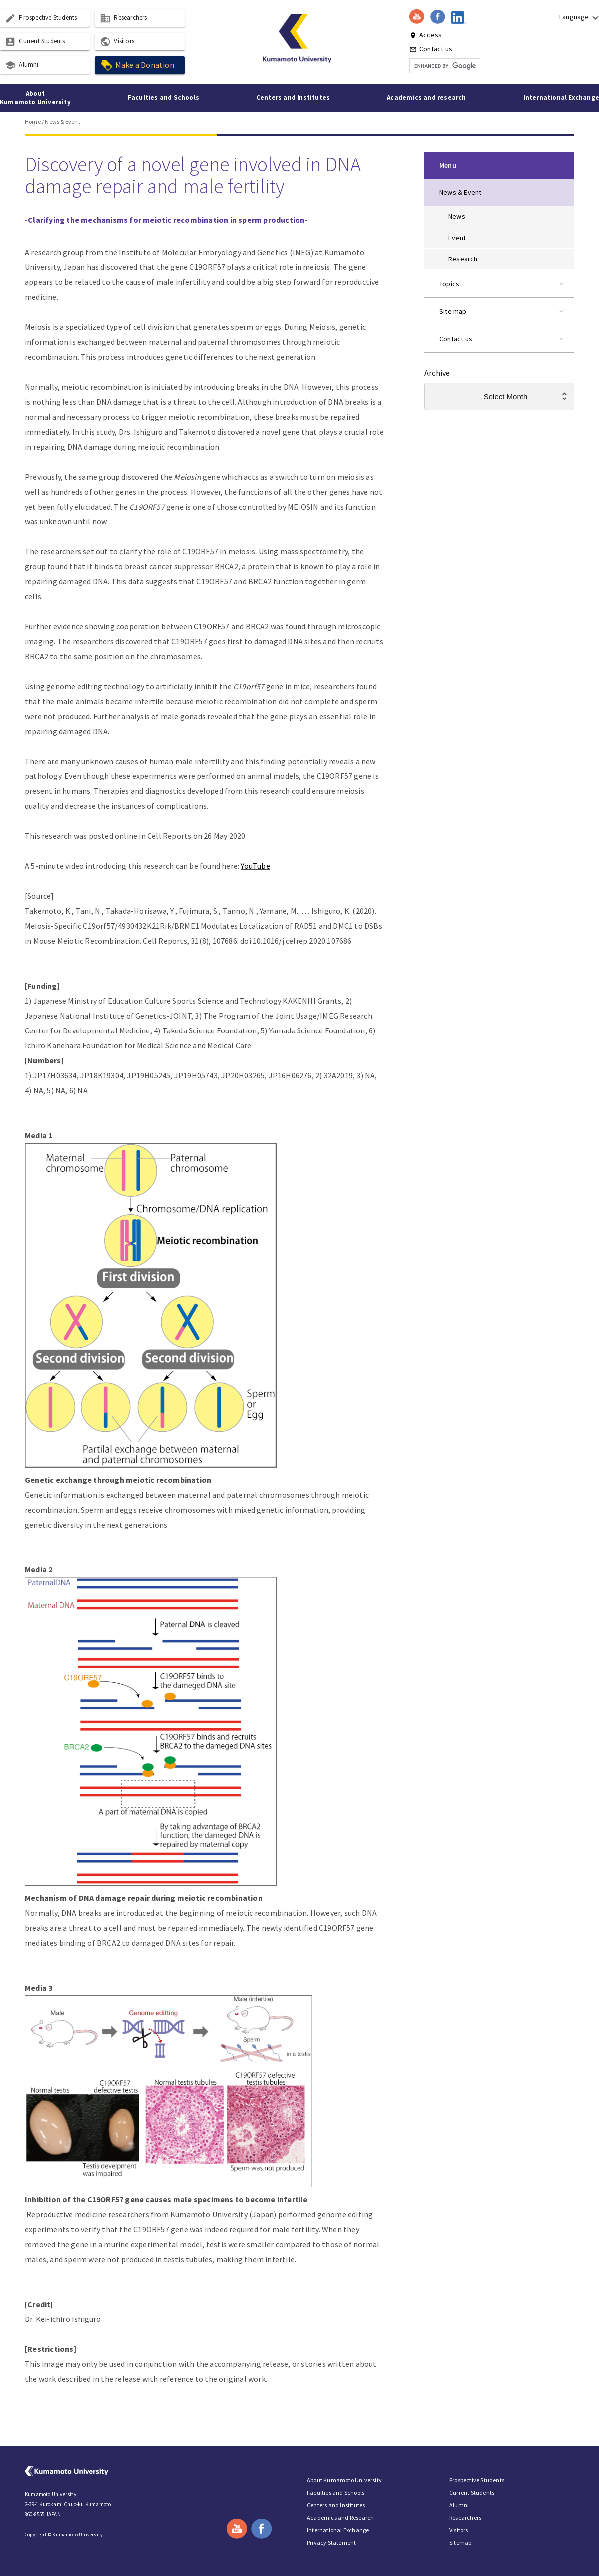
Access (425, 34)
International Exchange (561, 97)
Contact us (430, 48)
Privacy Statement (331, 2542)
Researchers (123, 18)
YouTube (255, 866)
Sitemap (460, 2542)
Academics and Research (340, 2517)
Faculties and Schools (163, 97)
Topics (449, 283)
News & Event (62, 121)
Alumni (21, 65)
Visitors (117, 41)
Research (463, 259)
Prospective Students (41, 18)
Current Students (35, 41)
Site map (453, 311)
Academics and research (426, 97)
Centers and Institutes (293, 97)
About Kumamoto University (35, 97)
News (456, 216)
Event (457, 237)
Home (33, 121)
